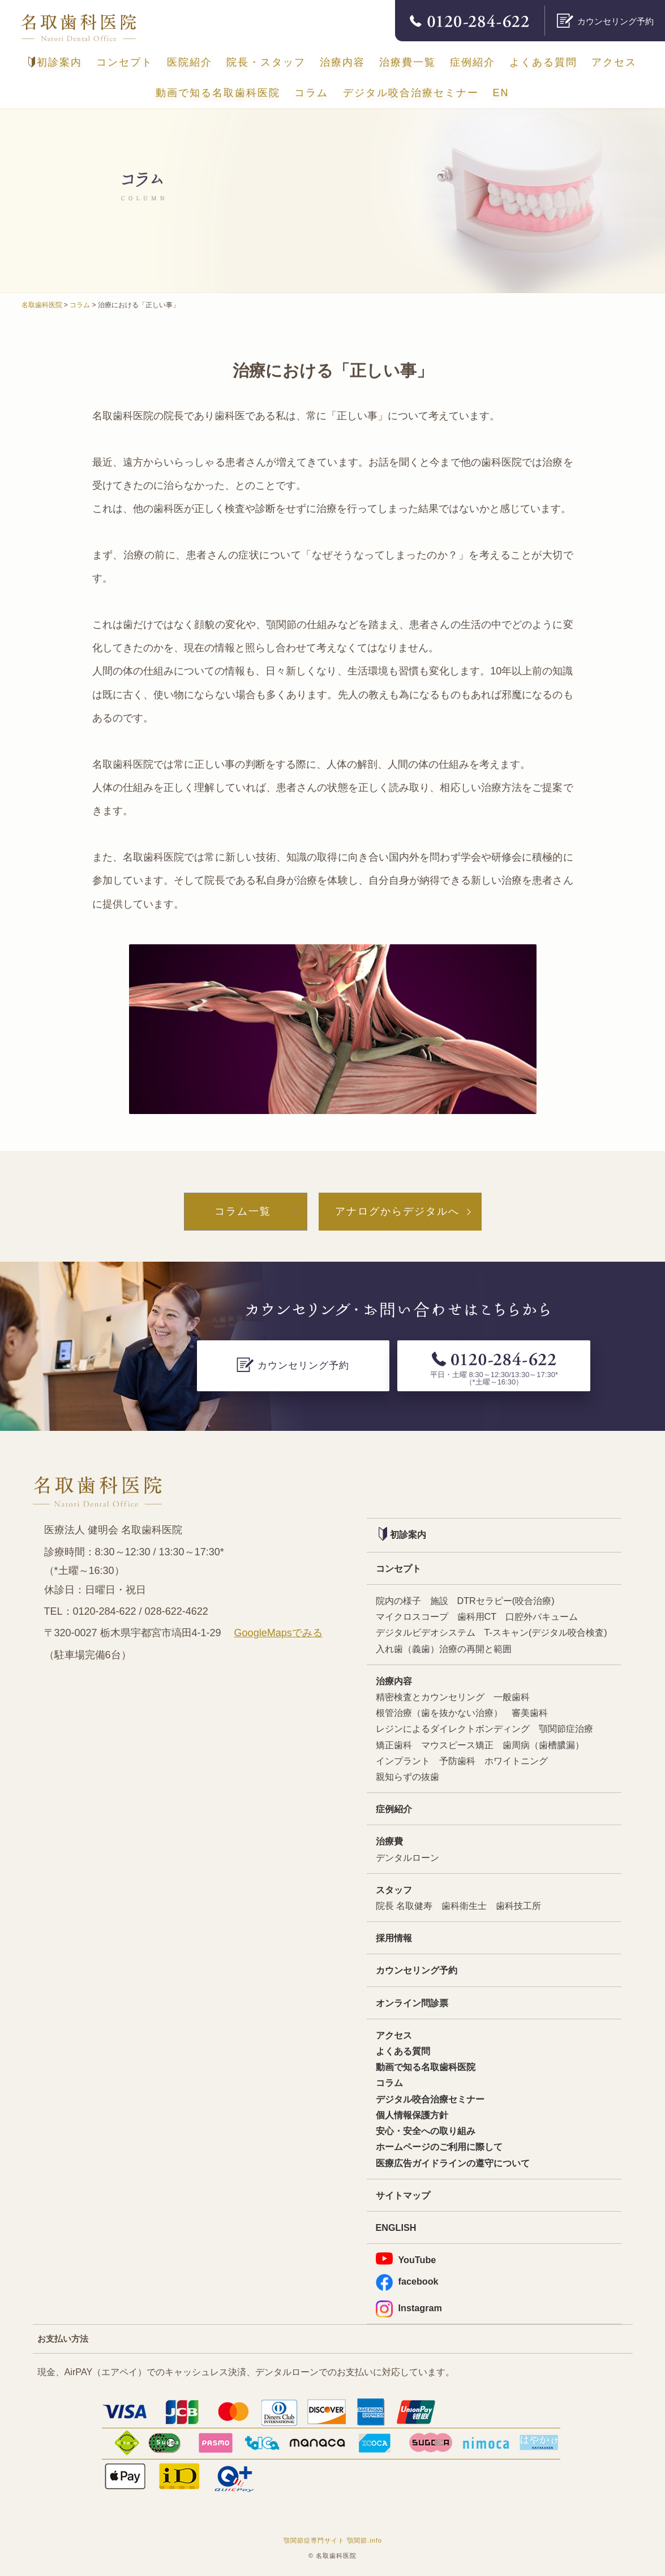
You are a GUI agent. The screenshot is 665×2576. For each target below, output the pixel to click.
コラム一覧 (242, 1211)
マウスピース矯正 (457, 1745)
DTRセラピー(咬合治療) (506, 1601)
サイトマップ (403, 2195)
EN (501, 92)
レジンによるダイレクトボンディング (453, 1728)
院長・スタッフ (266, 62)
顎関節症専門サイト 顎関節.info (333, 2540)
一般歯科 (512, 1697)
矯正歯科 (394, 1745)
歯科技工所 (518, 1905)
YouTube (406, 2258)
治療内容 (342, 62)
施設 (439, 1601)
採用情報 (394, 1938)
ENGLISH (396, 2227)
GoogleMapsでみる (278, 1633)
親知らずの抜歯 (407, 1776)
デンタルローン (407, 1857)
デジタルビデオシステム (425, 1632)
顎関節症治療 (566, 1728)
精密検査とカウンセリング (430, 1697)
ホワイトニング (516, 1761)
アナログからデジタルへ (397, 1211)
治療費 (389, 1841)
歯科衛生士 (464, 1905)
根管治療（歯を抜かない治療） (439, 1713)
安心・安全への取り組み (425, 2131)
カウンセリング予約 (416, 1970)
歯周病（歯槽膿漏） (543, 1745)
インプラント (403, 1761)
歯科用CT (477, 1616)
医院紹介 (189, 62)
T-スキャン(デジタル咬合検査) (545, 1632)
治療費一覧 (407, 62)
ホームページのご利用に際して (439, 2146)
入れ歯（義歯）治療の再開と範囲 (444, 1649)
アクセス (614, 62)
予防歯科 (457, 1761)
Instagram (409, 2308)
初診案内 (55, 62)
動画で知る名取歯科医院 (218, 92)
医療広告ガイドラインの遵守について (453, 2163)
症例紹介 (472, 62)
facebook (407, 2281)
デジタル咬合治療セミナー (411, 92)
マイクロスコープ (412, 1616)
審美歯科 (530, 1713)
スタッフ (394, 1890)
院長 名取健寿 (404, 1905)
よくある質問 (543, 62)
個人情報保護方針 (412, 2115)
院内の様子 (398, 1601)
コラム (311, 92)
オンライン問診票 (412, 2003)
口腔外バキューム (541, 1616)
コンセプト (124, 62)
